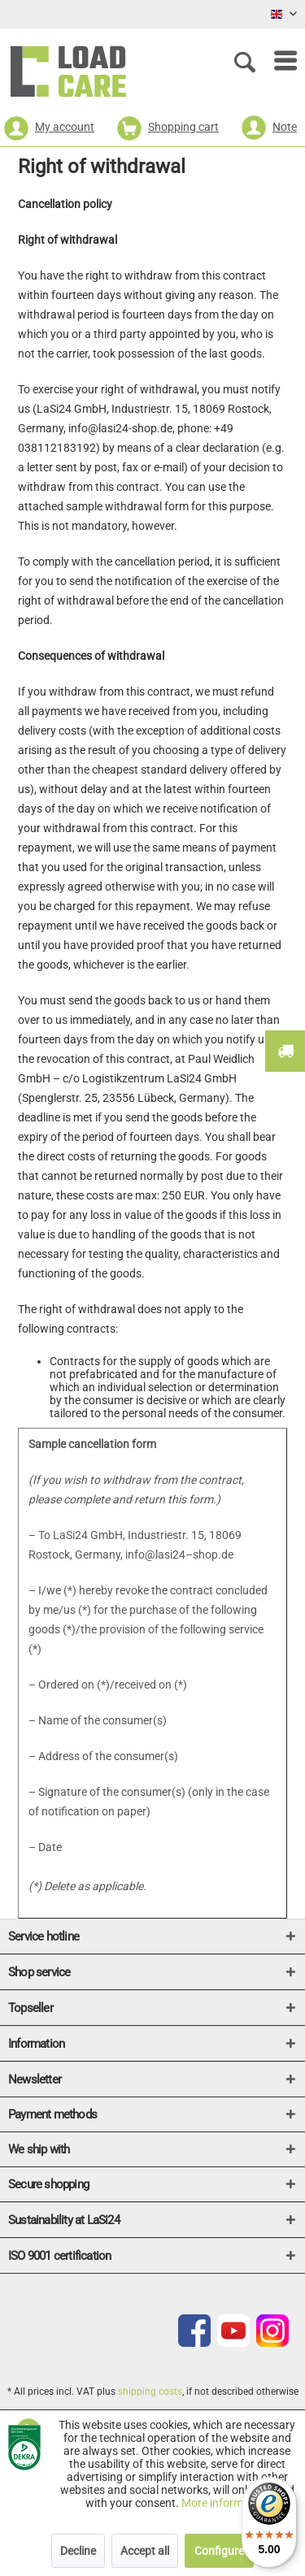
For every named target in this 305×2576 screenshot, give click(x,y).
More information (225, 2502)
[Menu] (277, 61)
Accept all (144, 2550)
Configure (219, 2550)
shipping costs (150, 2391)
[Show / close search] (248, 61)
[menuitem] (277, 61)
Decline (78, 2550)
